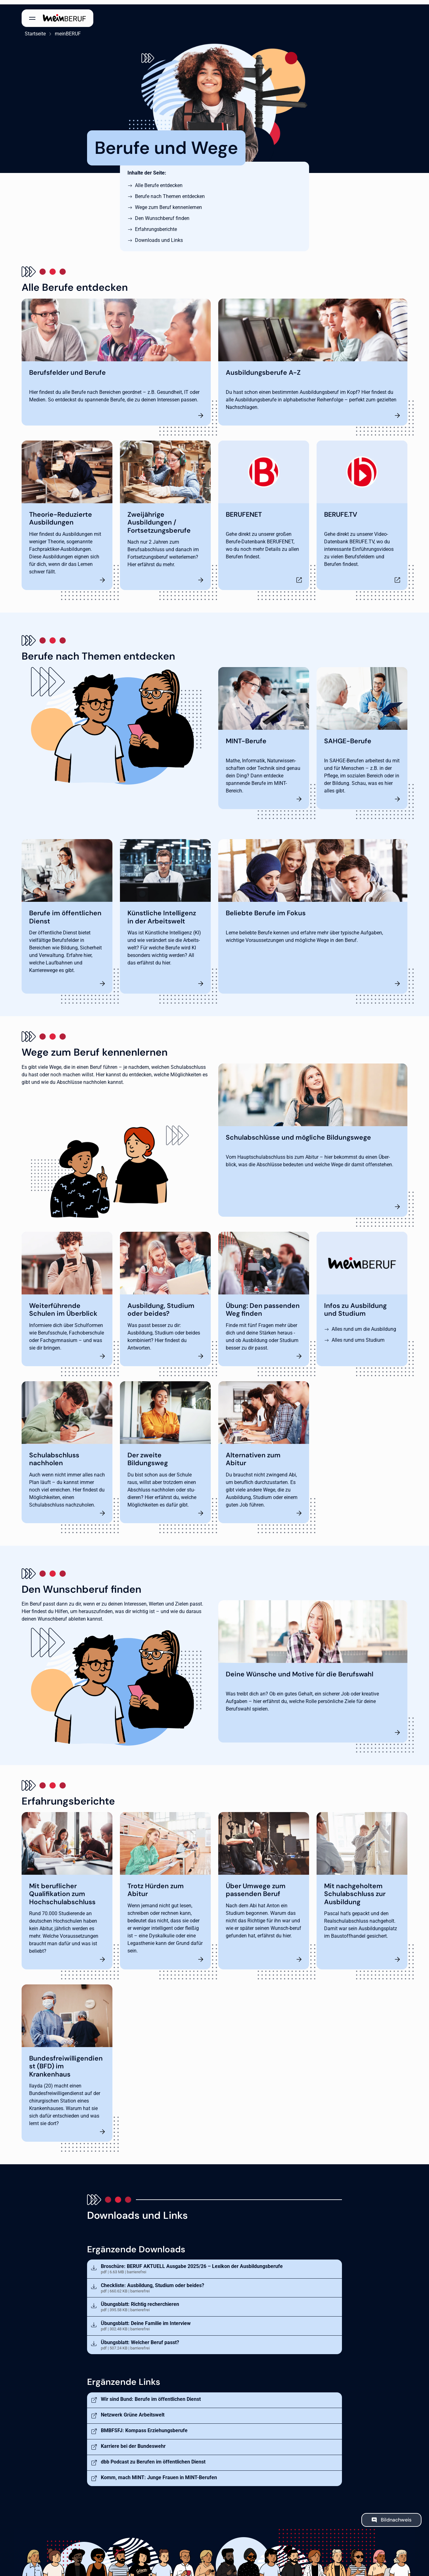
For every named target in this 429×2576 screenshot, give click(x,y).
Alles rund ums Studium (358, 1335)
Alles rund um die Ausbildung (364, 1324)
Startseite (32, 29)
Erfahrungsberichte (156, 225)
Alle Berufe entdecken (159, 181)
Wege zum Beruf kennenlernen (168, 203)
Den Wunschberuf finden (162, 214)
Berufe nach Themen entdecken (170, 192)
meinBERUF (65, 29)
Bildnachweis (396, 2515)
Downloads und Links (159, 236)
